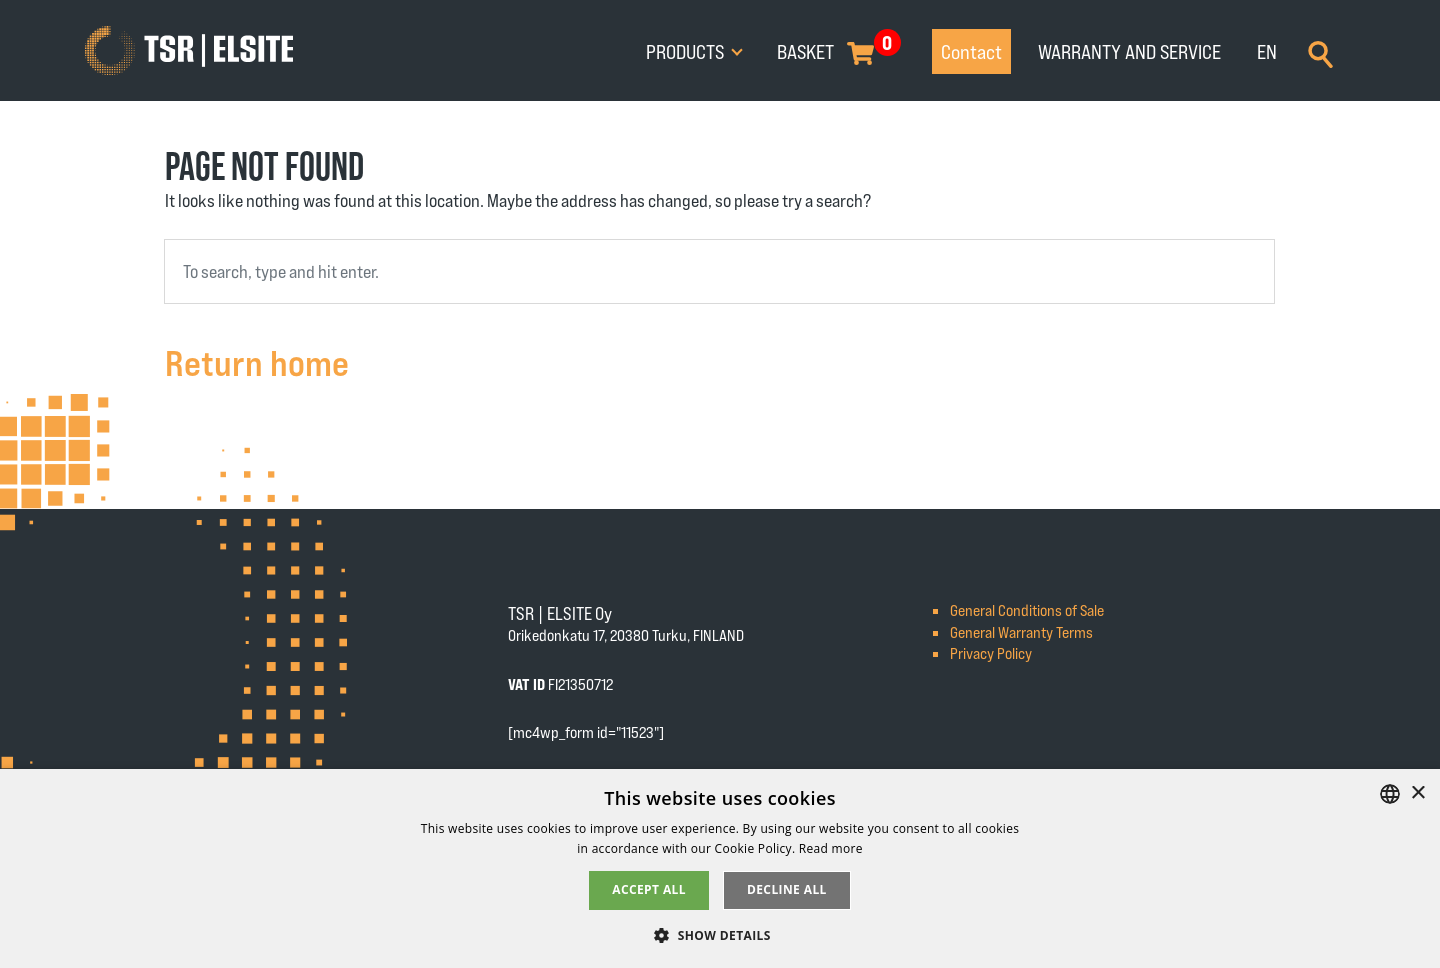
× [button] (1417, 793)
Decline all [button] (787, 889)
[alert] (720, 868)
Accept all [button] (649, 889)
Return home (257, 361)
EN (1267, 51)
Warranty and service (1129, 51)
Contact (971, 51)
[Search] (1320, 52)
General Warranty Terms (1021, 631)
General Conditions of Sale (1027, 609)
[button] (720, 934)
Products (687, 51)
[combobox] (719, 271)
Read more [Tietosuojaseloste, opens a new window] (831, 848)
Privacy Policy (991, 652)
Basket (805, 51)
